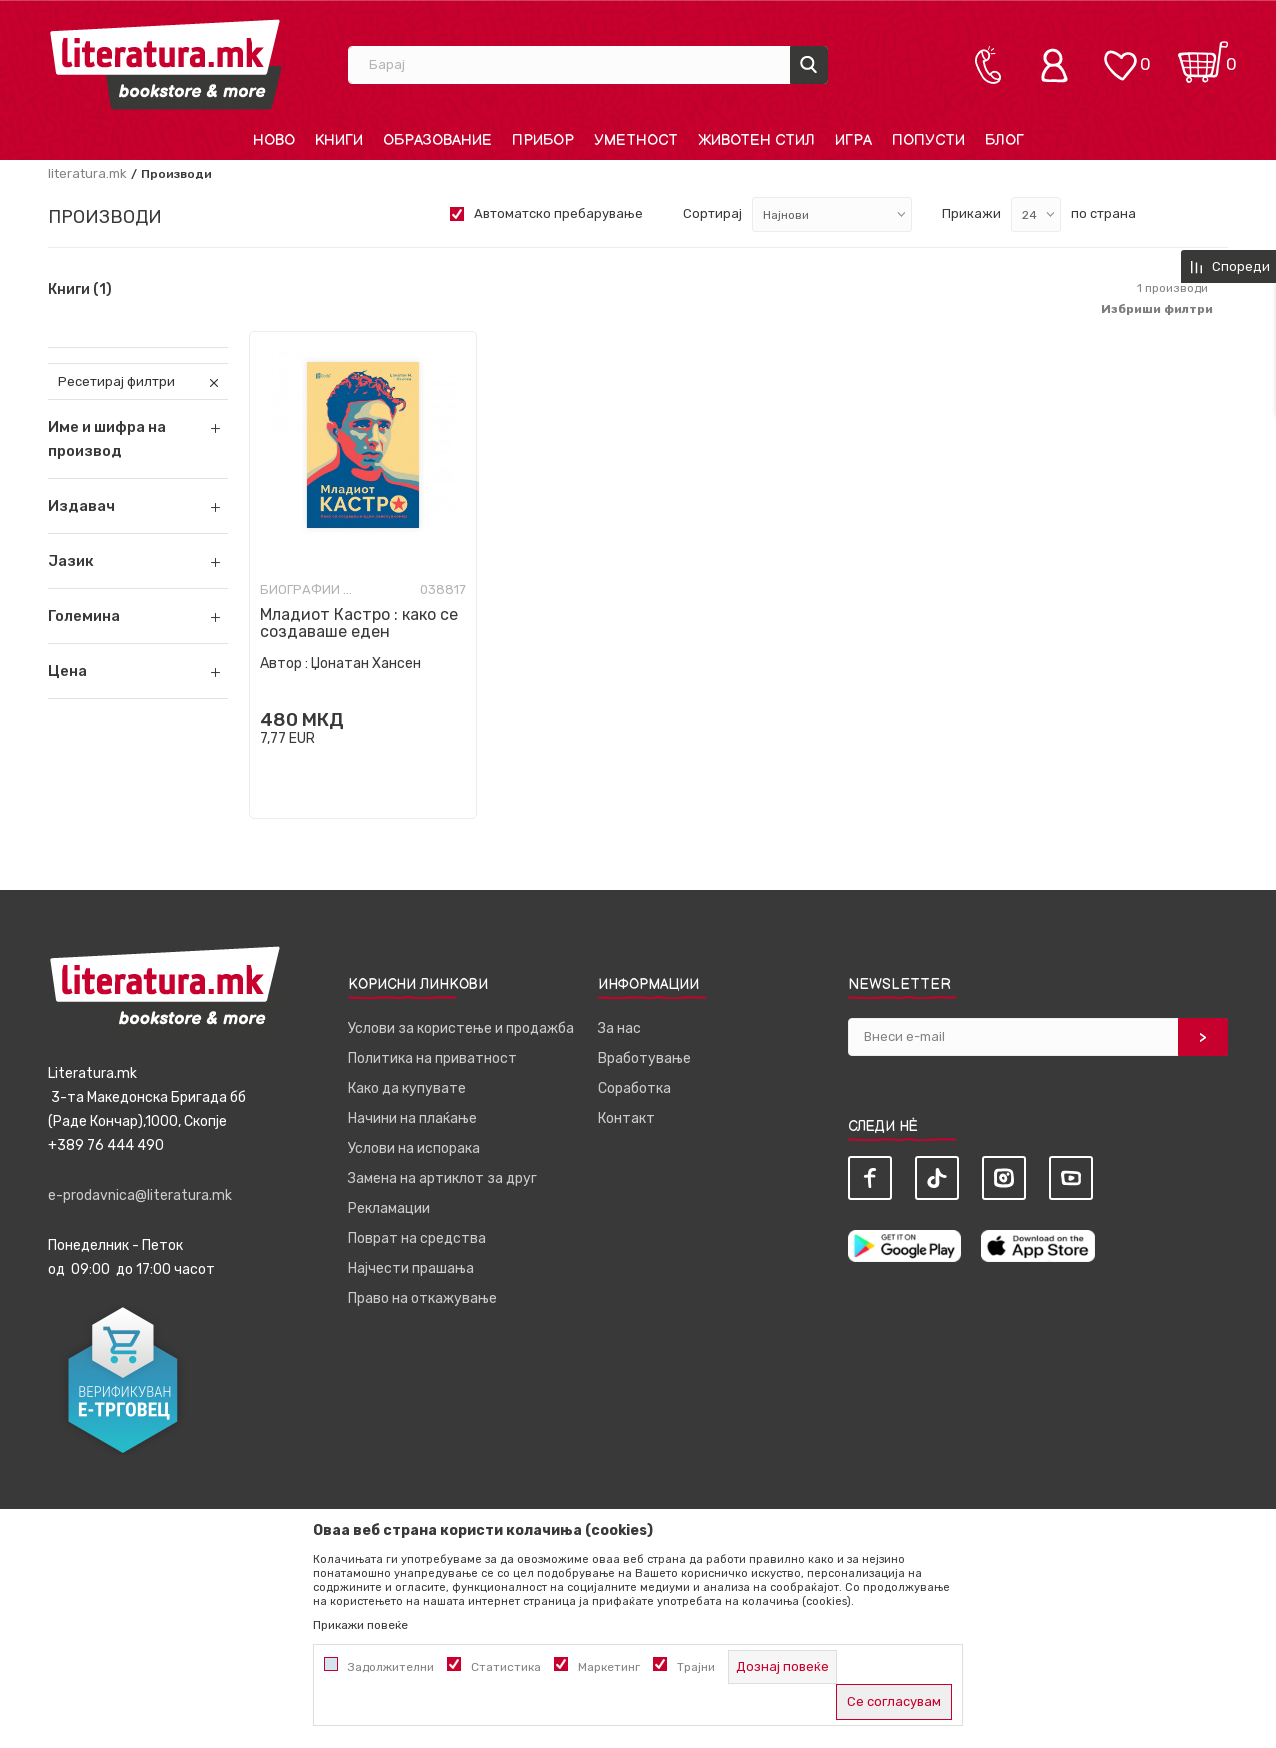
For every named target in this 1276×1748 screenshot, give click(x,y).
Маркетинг (609, 1667)
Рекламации (389, 1208)
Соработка (634, 1088)
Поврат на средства (417, 1238)
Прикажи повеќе (360, 1625)
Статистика (506, 1667)
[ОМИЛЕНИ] (1120, 55)
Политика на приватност (432, 1058)
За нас (619, 1028)
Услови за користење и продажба (461, 1028)
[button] (138, 506)
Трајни (696, 1667)
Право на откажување (422, 1298)
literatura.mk (87, 173)
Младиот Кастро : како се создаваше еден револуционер (359, 631)
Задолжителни (391, 1667)
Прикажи (971, 213)
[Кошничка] (1203, 55)
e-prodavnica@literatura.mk (140, 1195)
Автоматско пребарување (558, 213)
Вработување (644, 1058)
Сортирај (712, 213)
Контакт (626, 1118)
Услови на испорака (414, 1148)
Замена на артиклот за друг (442, 1178)
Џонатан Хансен (366, 663)
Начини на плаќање (412, 1118)
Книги (80, 290)
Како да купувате (407, 1088)
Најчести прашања (411, 1268)
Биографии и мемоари (310, 589)
